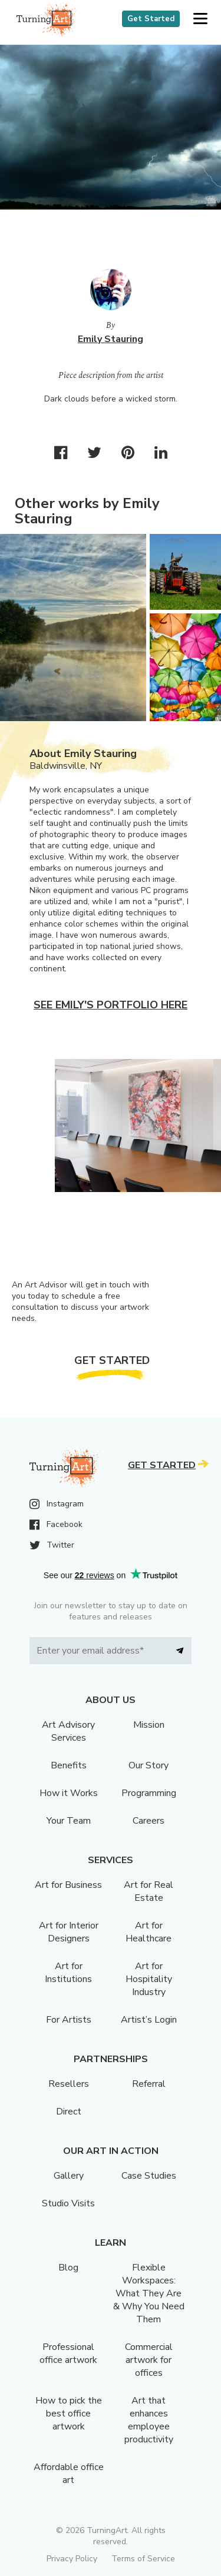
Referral (149, 2083)
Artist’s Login (149, 2019)
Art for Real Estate (148, 1891)
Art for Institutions (68, 1973)
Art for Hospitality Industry (149, 1979)
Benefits (69, 1765)
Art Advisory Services (68, 1731)
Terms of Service (143, 2558)
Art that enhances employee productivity (148, 2420)
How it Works (68, 1793)
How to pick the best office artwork (68, 2413)
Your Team (69, 1820)
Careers (148, 1820)
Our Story (148, 1765)
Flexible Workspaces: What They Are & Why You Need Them (148, 2293)
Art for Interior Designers (68, 1932)
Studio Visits (68, 2203)
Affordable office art (69, 2474)
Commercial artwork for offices (149, 2360)
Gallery (69, 2175)
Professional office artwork (68, 2353)
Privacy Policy (72, 2558)
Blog (68, 2267)
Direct (68, 2111)
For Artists (68, 2019)
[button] (200, 19)
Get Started (150, 19)
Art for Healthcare (148, 1932)
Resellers (68, 2083)
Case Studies (148, 2175)
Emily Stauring (110, 339)
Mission (148, 1724)
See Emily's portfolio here (110, 1005)
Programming (148, 1793)
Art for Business (68, 1884)
